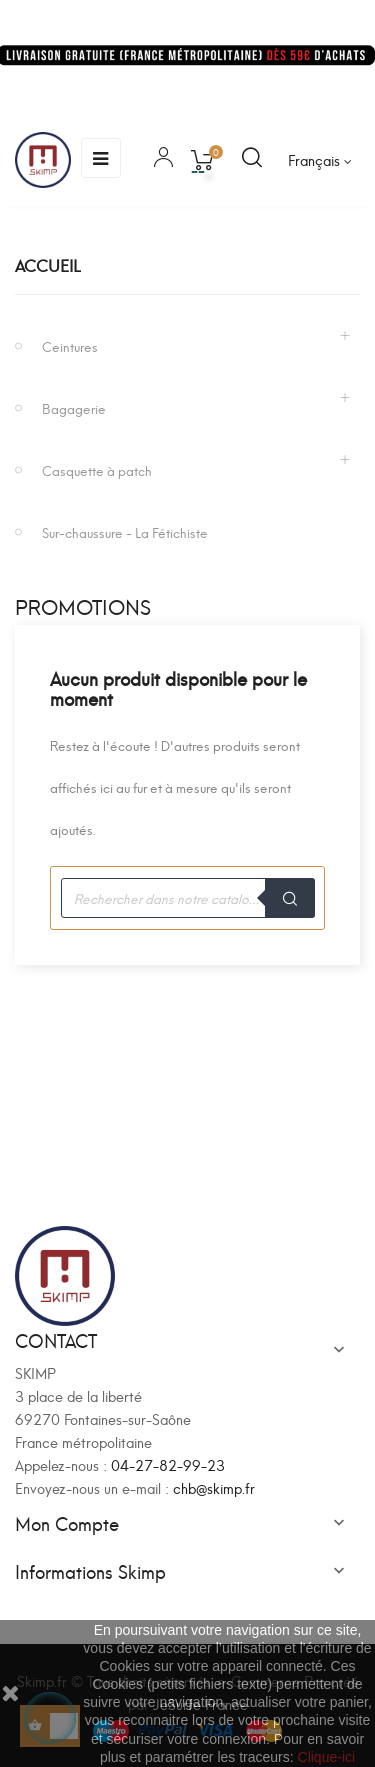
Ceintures (70, 345)
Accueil (47, 264)
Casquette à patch (97, 469)
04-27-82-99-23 (168, 1464)
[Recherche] (187, 898)
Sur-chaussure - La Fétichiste (125, 531)
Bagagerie (74, 407)
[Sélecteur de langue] (320, 160)
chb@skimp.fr (214, 1487)
